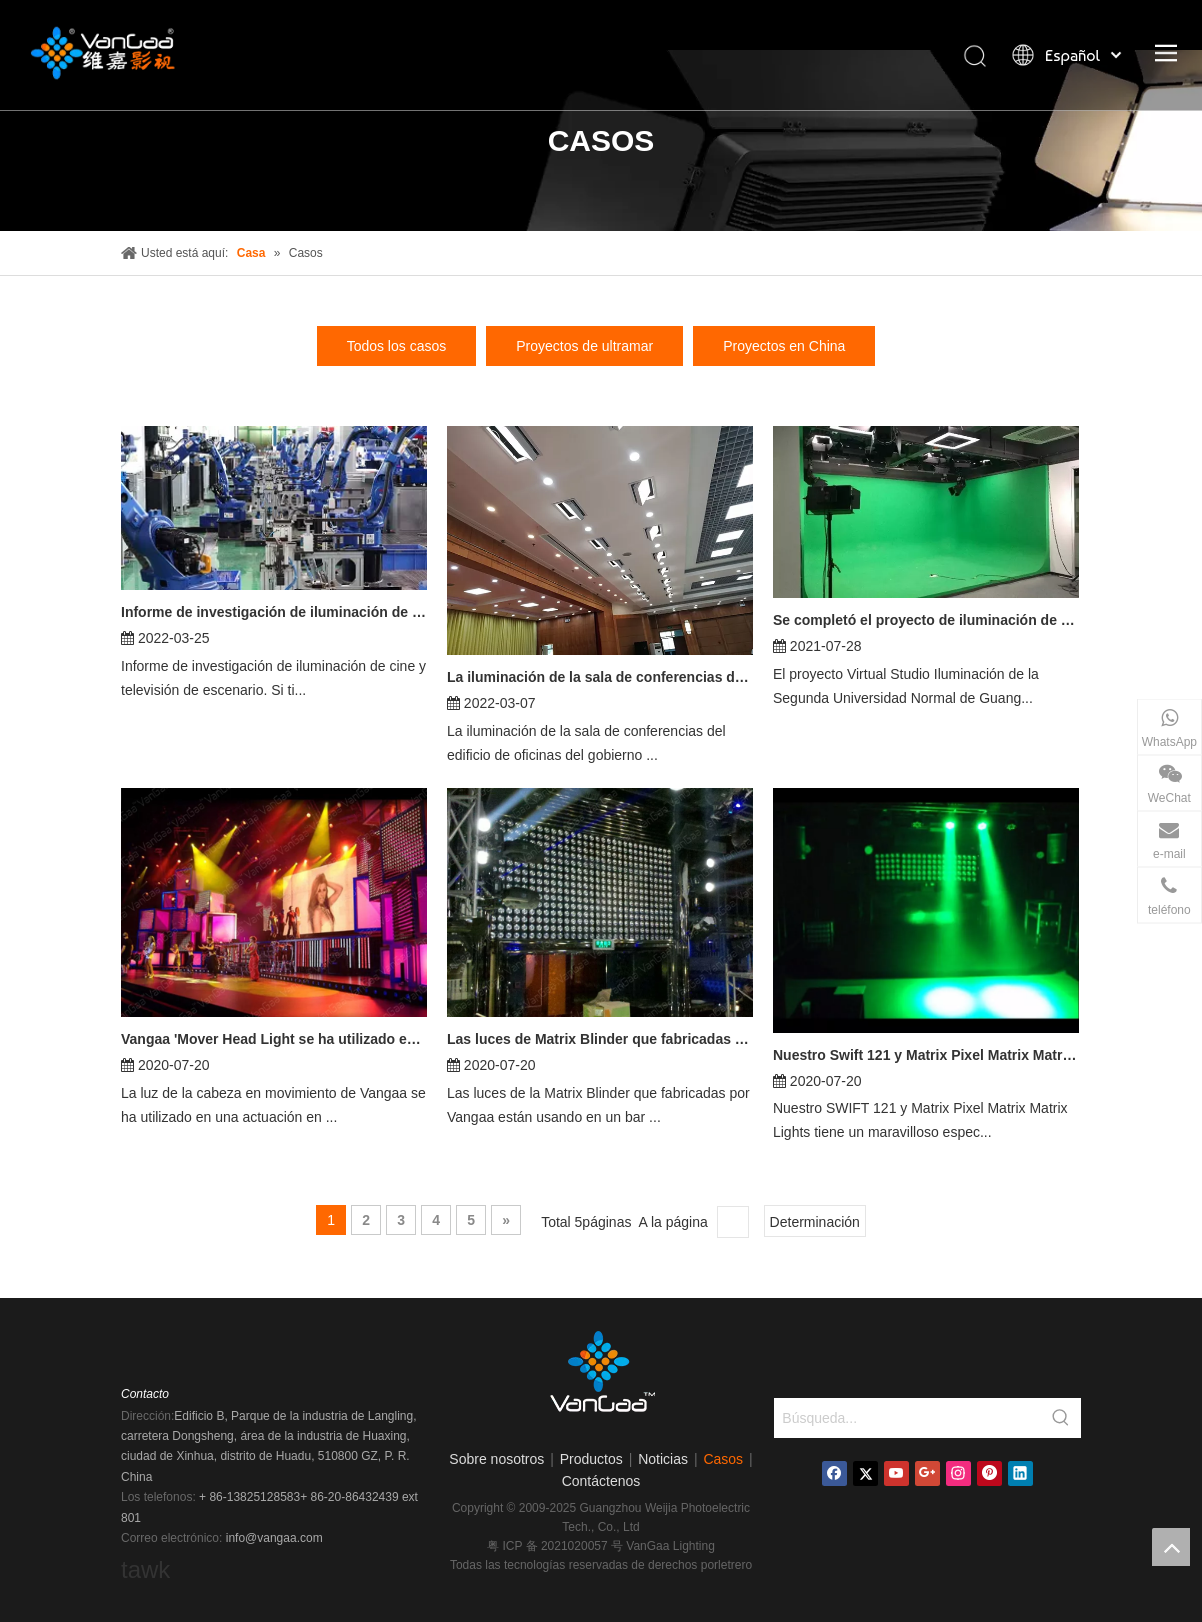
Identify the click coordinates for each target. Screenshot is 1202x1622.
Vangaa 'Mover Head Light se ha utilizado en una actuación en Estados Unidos (274, 1039)
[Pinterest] (989, 1473)
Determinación (815, 1222)
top (1171, 1547)
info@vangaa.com (274, 1538)
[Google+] (927, 1473)
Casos (723, 1459)
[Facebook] (834, 1473)
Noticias (663, 1459)
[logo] (601, 1378)
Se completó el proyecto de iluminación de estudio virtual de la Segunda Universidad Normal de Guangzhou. (926, 620)
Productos (591, 1459)
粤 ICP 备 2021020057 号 (556, 1546)
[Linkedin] (1020, 1473)
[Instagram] (958, 1473)
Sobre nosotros (496, 1459)
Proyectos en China (784, 346)
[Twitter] (865, 1473)
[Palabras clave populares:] (1061, 1418)
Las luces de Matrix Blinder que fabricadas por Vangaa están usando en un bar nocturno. (600, 1039)
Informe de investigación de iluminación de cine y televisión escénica (274, 612)
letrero (735, 1565)
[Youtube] (896, 1473)
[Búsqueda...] (907, 1418)
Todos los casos (397, 346)
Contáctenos (601, 1481)
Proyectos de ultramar (584, 346)
